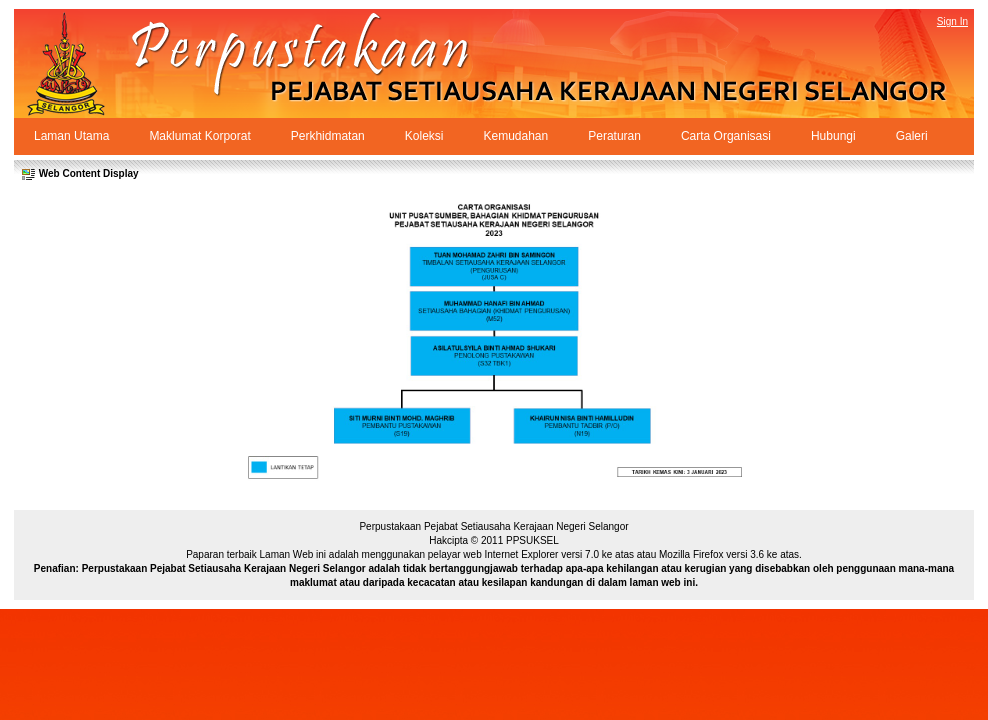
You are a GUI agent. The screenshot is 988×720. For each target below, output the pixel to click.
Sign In (952, 21)
